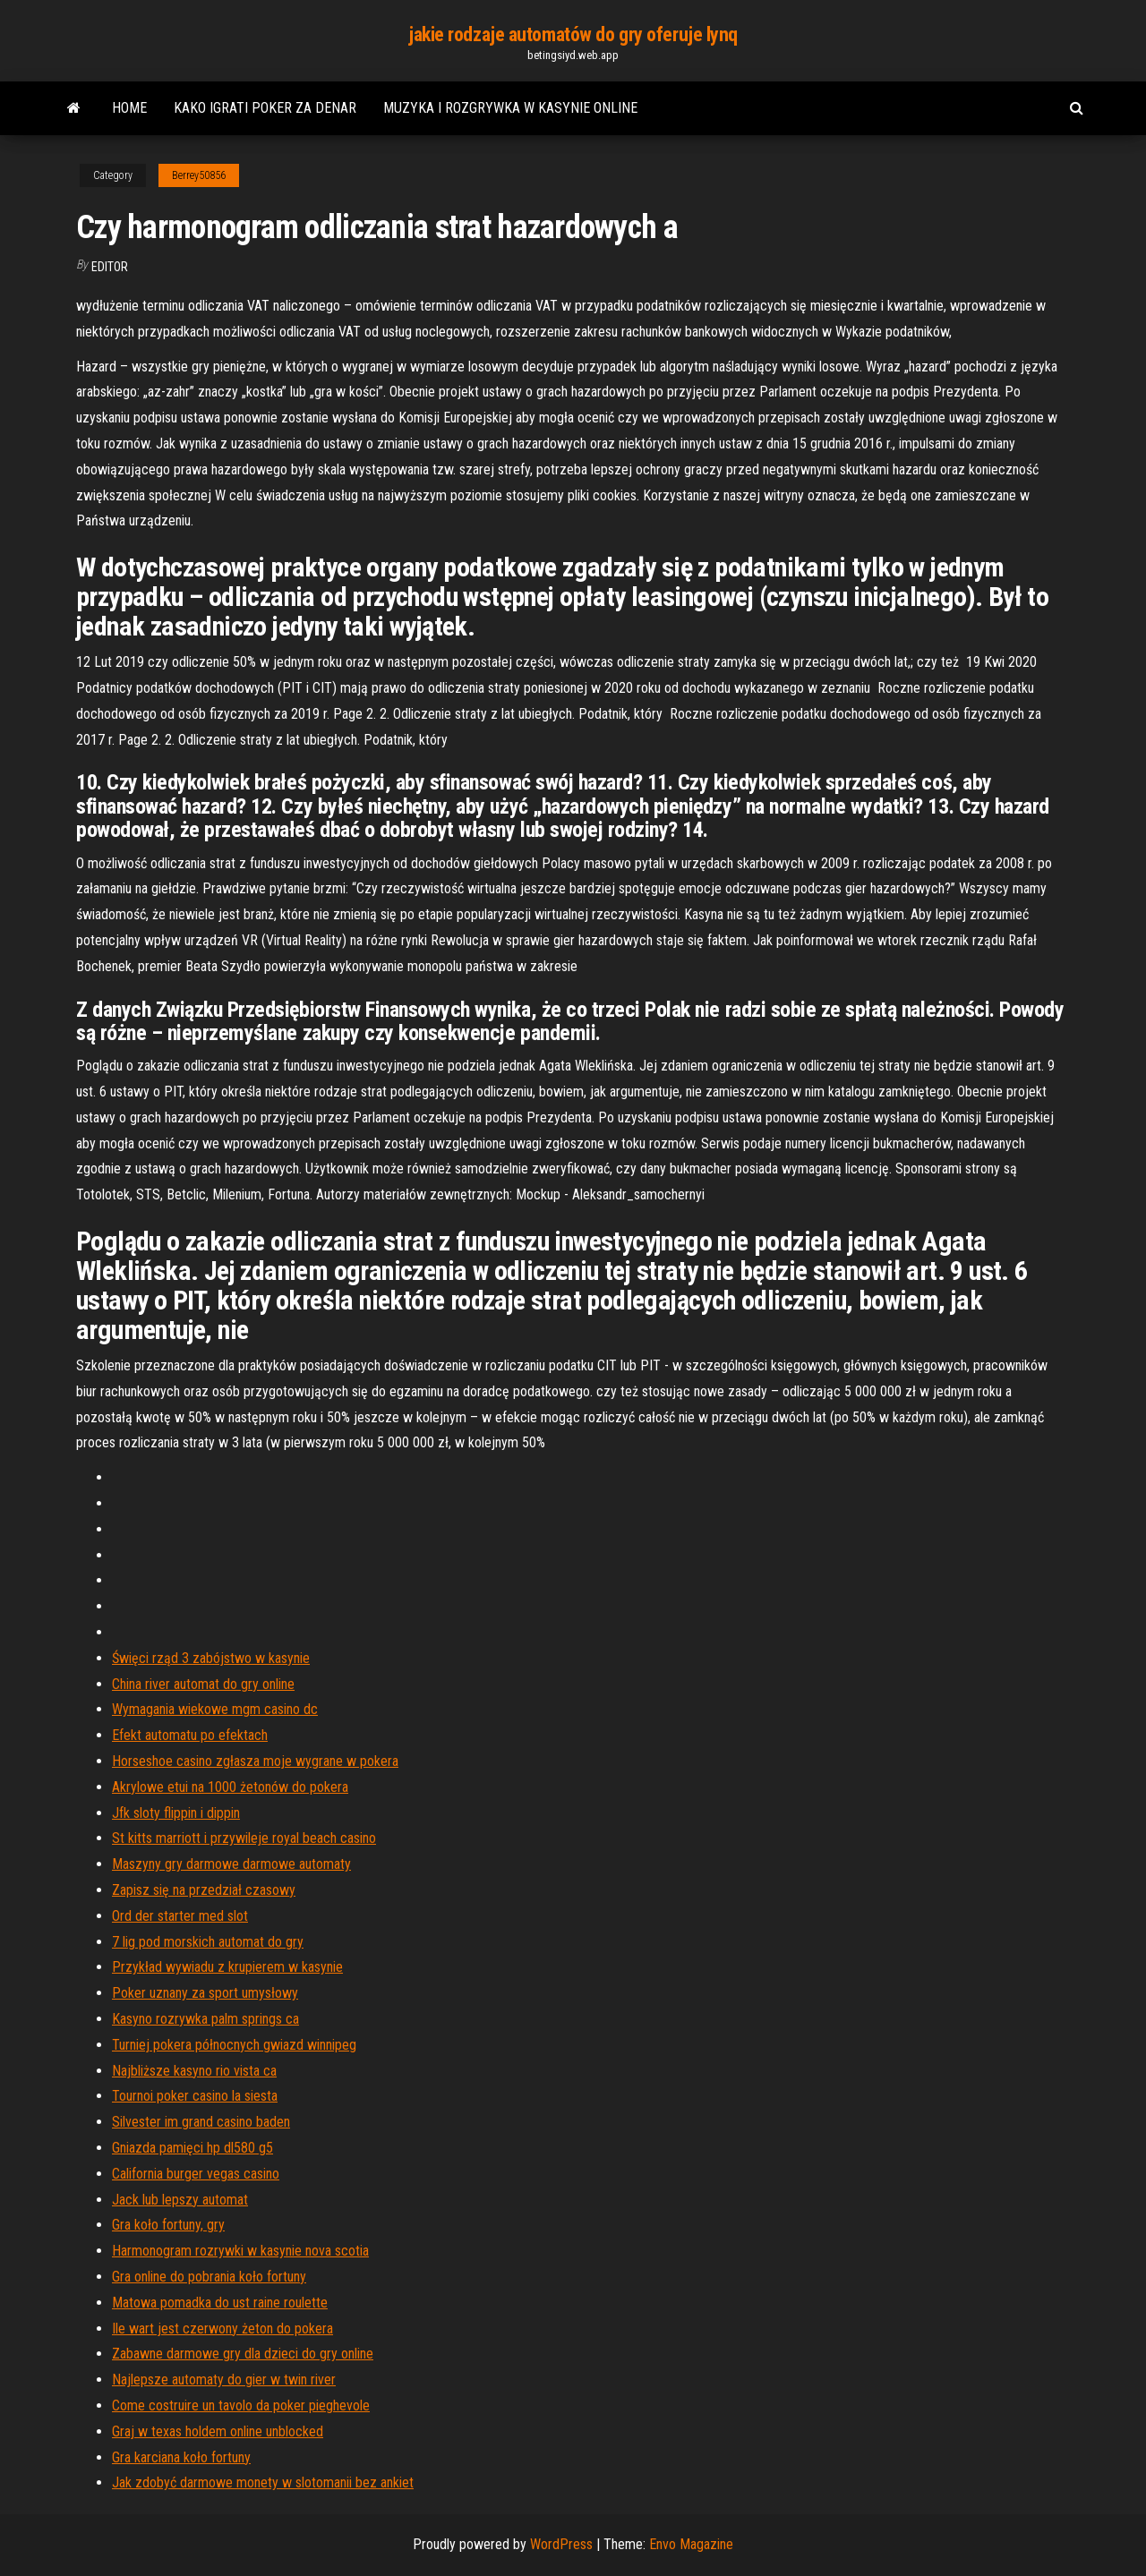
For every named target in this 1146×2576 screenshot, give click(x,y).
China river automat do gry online (203, 1684)
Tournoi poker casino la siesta (195, 2095)
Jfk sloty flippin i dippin (176, 1812)
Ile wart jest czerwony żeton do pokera (222, 2328)
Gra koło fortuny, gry (168, 2224)
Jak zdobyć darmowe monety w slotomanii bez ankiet (263, 2482)
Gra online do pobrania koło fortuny (209, 2276)
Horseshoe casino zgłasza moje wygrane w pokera (255, 1761)
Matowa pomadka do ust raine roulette (220, 2302)
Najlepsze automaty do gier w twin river (224, 2379)
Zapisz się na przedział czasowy (203, 1889)
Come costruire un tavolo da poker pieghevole (241, 2405)
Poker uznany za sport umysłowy (205, 1992)
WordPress (561, 2544)
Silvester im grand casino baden (201, 2121)
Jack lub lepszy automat (180, 2199)
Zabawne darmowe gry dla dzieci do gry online (242, 2353)
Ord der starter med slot (180, 1915)
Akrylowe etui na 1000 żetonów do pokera (230, 1787)
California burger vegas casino (195, 2173)
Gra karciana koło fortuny (181, 2457)
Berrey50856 (199, 175)
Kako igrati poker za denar (265, 107)
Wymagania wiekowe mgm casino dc (215, 1709)
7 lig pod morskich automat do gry (208, 1941)
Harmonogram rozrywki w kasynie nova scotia (240, 2250)
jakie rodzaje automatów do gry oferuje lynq (573, 34)
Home (129, 107)
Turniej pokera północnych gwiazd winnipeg (234, 2044)
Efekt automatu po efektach (190, 1735)
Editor (109, 267)
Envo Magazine (691, 2544)
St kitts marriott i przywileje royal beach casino (244, 1838)
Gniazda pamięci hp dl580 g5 (192, 2147)
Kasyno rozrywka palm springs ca (205, 2018)
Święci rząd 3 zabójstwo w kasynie (211, 1658)
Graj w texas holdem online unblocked (217, 2431)
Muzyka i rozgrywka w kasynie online (510, 107)
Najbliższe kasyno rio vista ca (194, 2070)
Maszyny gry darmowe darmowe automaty (231, 1863)
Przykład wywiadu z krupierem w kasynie (227, 1966)
